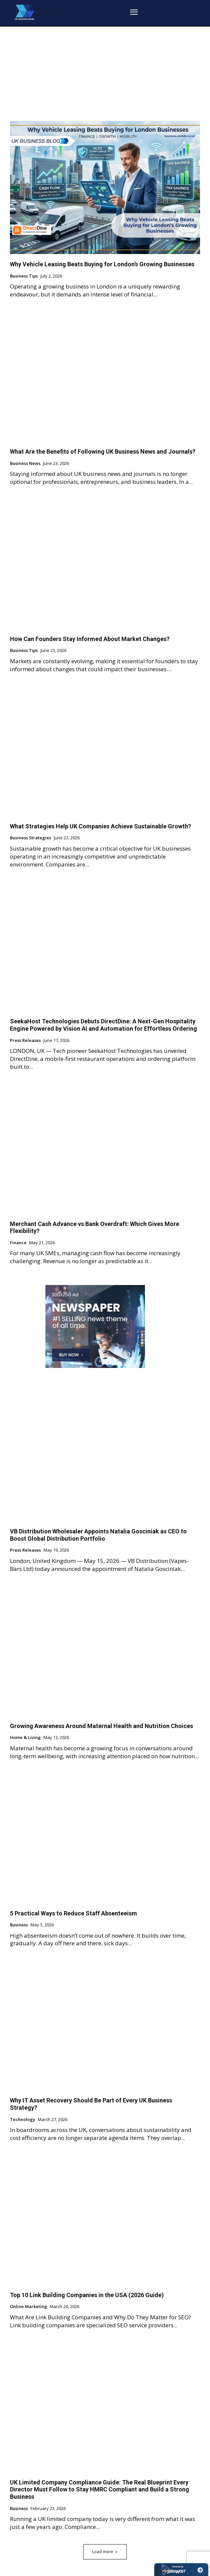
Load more (105, 2551)
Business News (25, 463)
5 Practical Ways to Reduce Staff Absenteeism (73, 1913)
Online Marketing (28, 2306)
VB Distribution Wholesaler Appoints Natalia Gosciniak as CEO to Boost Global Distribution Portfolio (98, 1535)
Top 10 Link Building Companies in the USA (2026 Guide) (87, 2294)
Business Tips (24, 276)
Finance (18, 1243)
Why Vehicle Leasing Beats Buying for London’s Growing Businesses (102, 264)
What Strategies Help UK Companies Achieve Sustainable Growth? (100, 826)
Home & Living (25, 1737)
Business (19, 1925)
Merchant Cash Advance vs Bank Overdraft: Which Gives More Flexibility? (94, 1227)
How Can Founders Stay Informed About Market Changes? (90, 638)
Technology (22, 2119)
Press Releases (25, 1040)
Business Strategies (30, 838)
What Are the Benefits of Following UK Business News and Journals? (102, 451)
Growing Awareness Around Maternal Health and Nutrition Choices (101, 1725)
